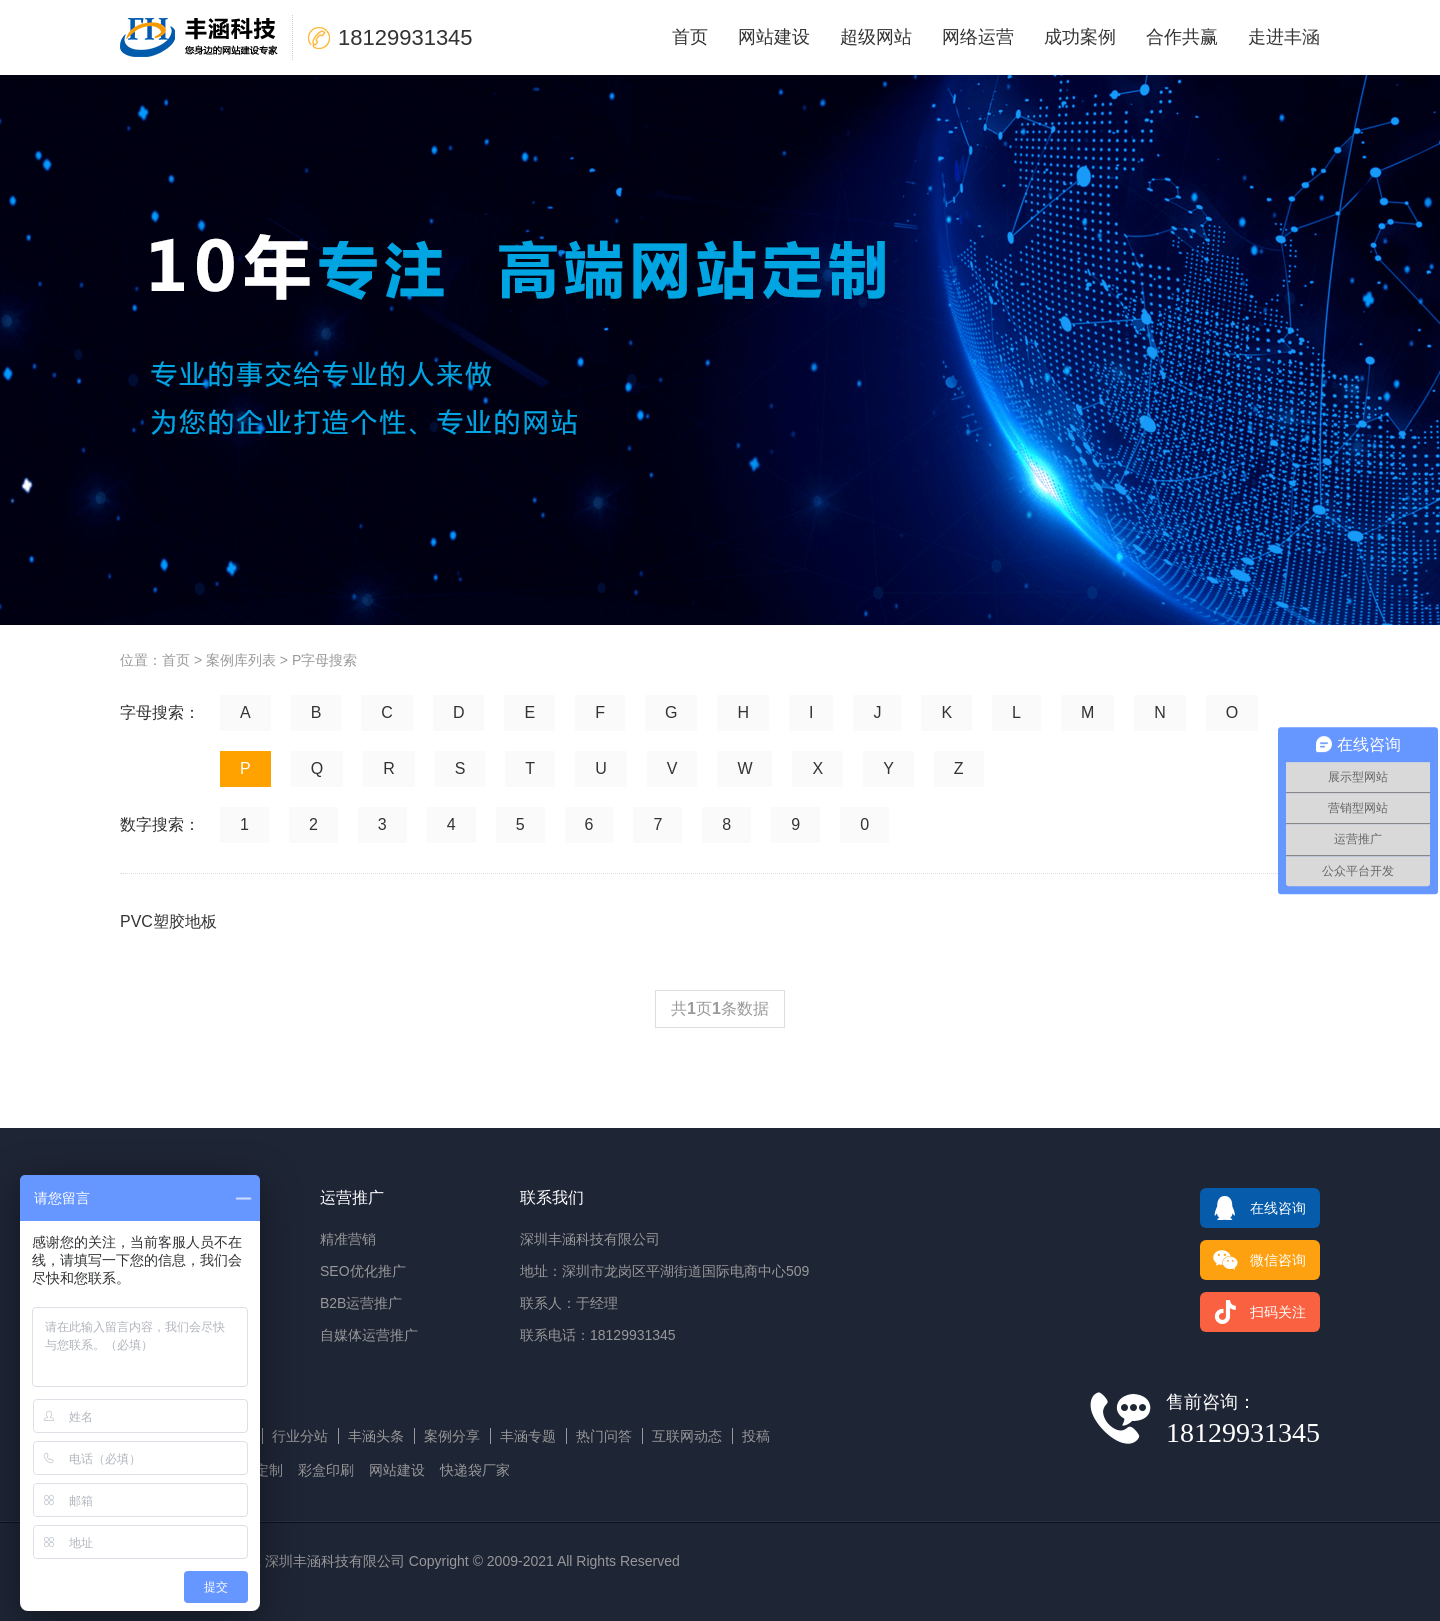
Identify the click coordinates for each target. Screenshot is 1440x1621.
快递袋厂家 (475, 1470)
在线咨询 (1253, 1208)
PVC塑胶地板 (168, 921)
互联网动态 (687, 1436)
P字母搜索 (324, 660)
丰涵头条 (376, 1436)
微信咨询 (1253, 1260)
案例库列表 (241, 660)
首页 (690, 37)
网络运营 (978, 37)
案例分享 (452, 1436)
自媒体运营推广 (369, 1335)
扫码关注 (1253, 1312)
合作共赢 (1182, 37)
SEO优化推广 (363, 1271)
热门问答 (604, 1436)
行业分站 (300, 1436)
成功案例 (1080, 37)
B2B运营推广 (361, 1303)
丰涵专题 (528, 1436)
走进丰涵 (1284, 37)
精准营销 (348, 1239)
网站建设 (774, 37)
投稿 (756, 1436)
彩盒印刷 (326, 1470)
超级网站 (876, 37)
